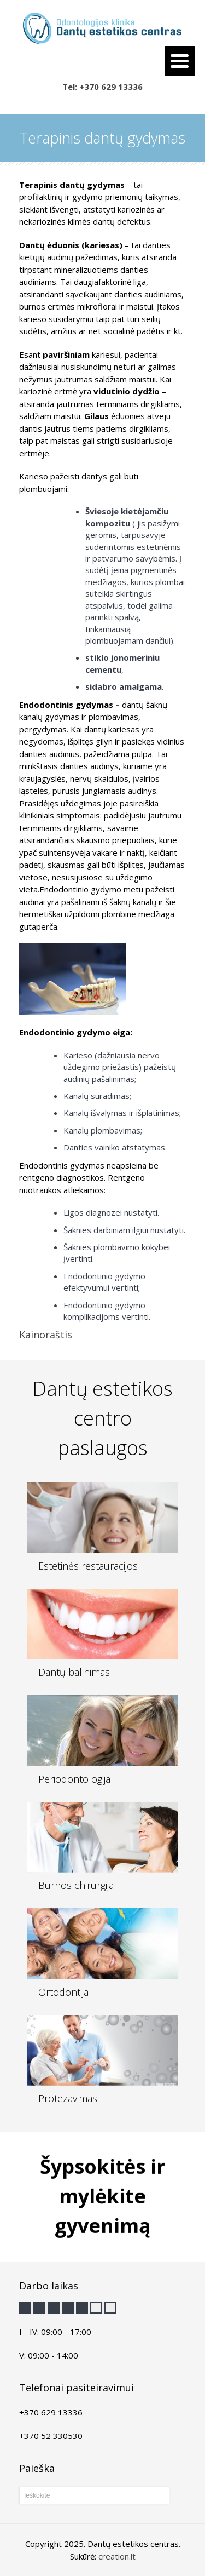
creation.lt (117, 2556)
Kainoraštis (45, 1334)
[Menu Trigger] (180, 61)
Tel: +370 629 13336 (102, 86)
